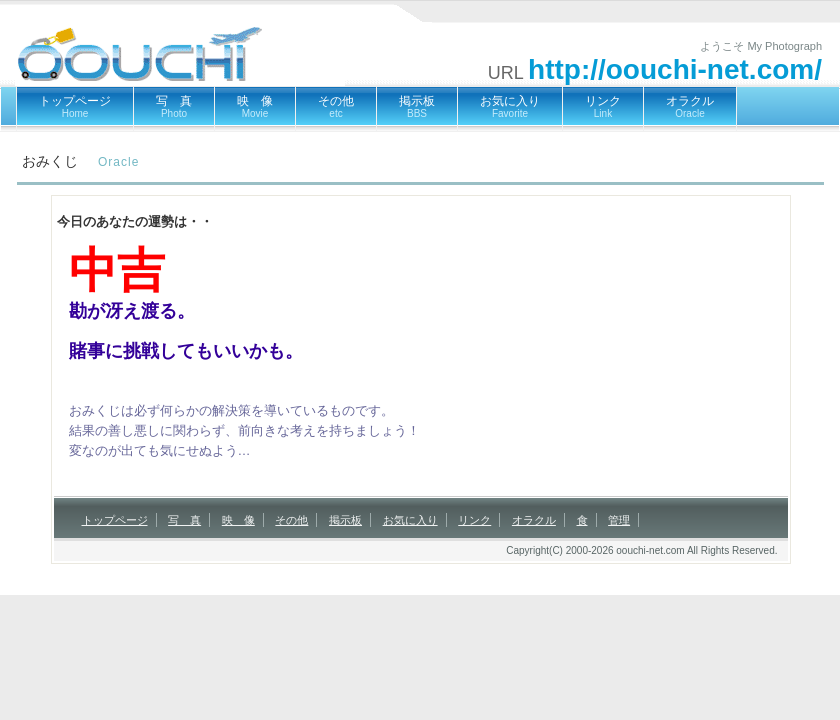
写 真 (174, 106)
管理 (619, 520)
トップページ (75, 106)
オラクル (690, 106)
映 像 (255, 106)
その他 (336, 106)
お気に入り (510, 106)
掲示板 (417, 106)
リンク (603, 106)
